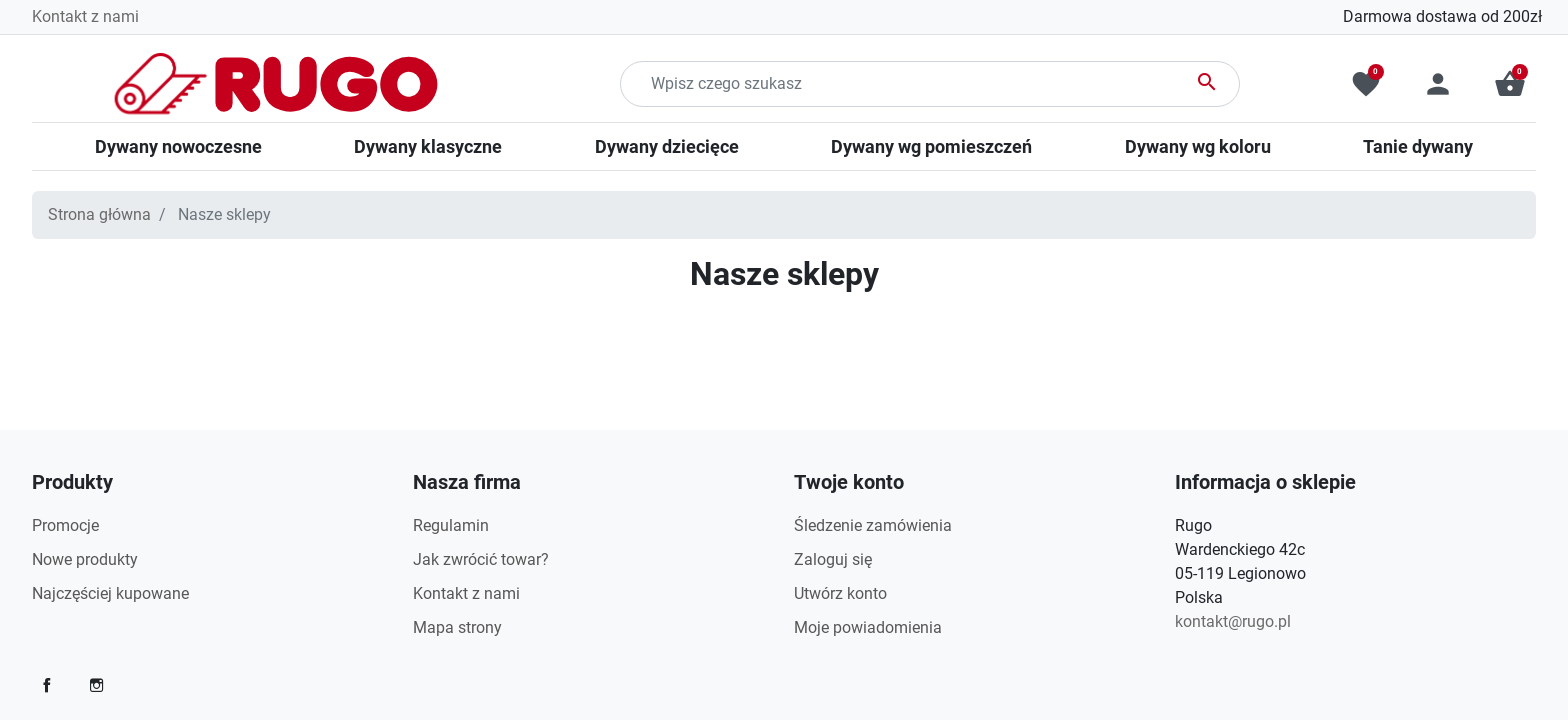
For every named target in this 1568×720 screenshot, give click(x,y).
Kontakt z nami (85, 16)
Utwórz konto (840, 593)
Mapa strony (457, 627)
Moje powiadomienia (868, 627)
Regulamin (451, 525)
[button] (1510, 84)
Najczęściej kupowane (110, 593)
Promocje (65, 525)
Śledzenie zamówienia (873, 525)
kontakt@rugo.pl (1233, 621)
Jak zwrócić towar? (481, 559)
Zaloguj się (833, 559)
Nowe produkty (85, 559)
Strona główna (99, 214)
